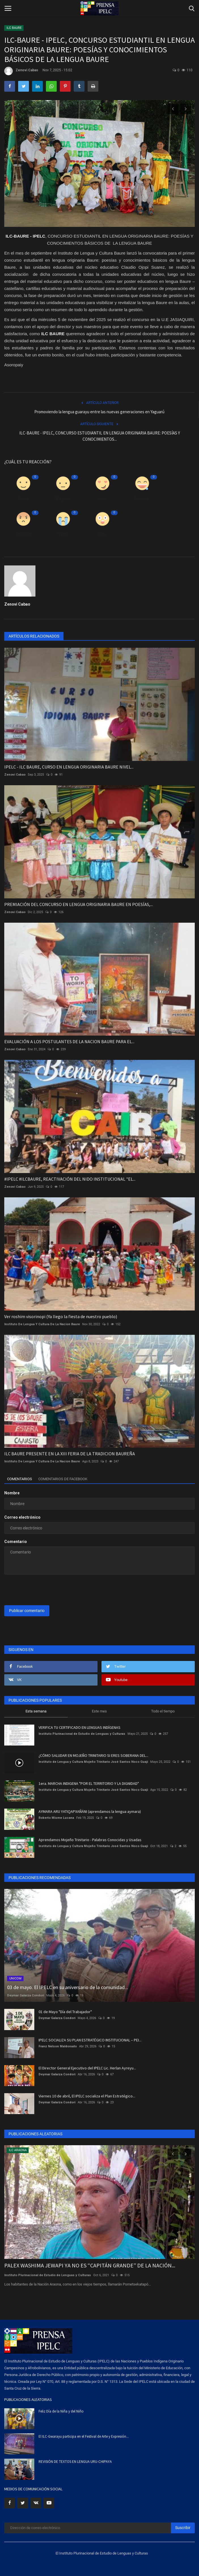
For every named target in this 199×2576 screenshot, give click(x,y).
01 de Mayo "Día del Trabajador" (65, 2011)
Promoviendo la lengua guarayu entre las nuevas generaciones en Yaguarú (99, 411)
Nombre (12, 1493)
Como (23, 499)
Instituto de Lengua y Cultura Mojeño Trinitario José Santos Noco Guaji (93, 1762)
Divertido (142, 499)
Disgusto (63, 499)
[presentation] (39, 1588)
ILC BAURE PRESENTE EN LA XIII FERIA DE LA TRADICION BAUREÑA (69, 1453)
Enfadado (23, 534)
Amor (102, 499)
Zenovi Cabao (21, 71)
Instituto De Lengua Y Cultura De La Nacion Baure (42, 1324)
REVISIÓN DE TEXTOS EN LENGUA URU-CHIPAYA (75, 2461)
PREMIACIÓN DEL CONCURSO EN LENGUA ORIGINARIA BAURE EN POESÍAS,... (78, 904)
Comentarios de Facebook (62, 1479)
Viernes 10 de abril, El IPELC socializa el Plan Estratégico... (87, 2096)
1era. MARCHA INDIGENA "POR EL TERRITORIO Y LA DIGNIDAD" (89, 1783)
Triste (63, 534)
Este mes (99, 1711)
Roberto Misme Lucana (56, 1818)
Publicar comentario (27, 1610)
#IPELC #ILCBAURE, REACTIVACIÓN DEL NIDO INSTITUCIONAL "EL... (70, 1179)
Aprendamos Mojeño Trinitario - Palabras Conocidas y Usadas (90, 1839)
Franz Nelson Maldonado (58, 2046)
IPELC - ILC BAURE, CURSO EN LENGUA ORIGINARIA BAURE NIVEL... (69, 767)
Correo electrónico (22, 1517)
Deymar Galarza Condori (25, 1995)
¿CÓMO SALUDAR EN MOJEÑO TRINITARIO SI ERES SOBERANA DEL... (93, 1755)
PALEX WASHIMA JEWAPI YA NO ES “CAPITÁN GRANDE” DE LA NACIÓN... (89, 2265)
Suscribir (182, 2527)
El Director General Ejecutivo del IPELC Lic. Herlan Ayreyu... (87, 2068)
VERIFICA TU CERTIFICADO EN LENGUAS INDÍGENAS (79, 1727)
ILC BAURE (14, 28)
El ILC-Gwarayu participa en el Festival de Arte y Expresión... (84, 2436)
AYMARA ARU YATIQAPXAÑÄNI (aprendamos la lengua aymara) (90, 1811)
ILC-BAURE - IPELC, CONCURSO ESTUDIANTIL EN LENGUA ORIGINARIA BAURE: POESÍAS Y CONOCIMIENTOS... (99, 436)
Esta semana (36, 1711)
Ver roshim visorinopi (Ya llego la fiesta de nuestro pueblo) (60, 1316)
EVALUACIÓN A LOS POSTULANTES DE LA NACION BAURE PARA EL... (69, 1041)
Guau (102, 534)
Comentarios (19, 1479)
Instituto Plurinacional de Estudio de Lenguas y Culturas (82, 1734)
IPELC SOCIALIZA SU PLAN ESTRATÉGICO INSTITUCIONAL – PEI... (90, 2040)
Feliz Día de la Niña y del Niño (61, 2411)
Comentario (15, 1541)
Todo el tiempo (163, 1711)
